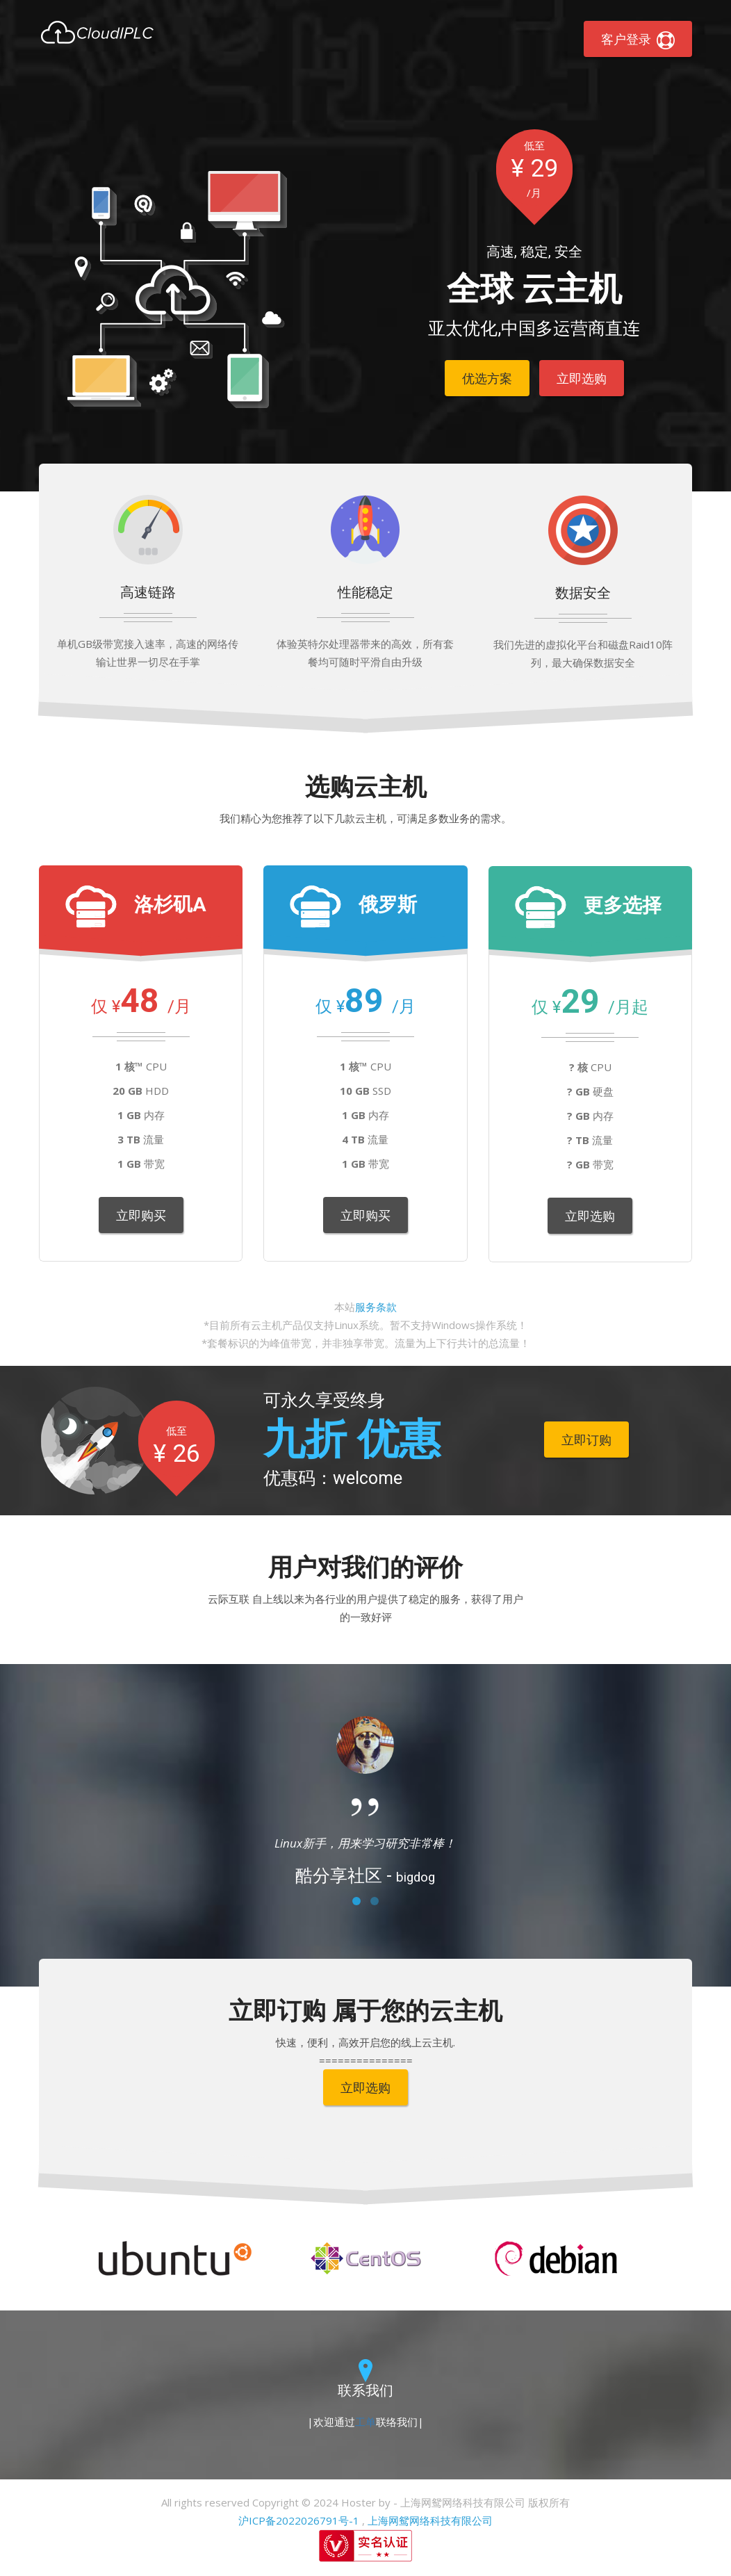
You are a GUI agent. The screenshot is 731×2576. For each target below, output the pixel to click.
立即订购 (586, 1439)
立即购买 (141, 1215)
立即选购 (582, 378)
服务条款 (376, 1307)
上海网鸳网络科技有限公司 (430, 2520)
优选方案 (487, 378)
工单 (365, 2422)
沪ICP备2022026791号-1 (298, 2520)
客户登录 (638, 40)
